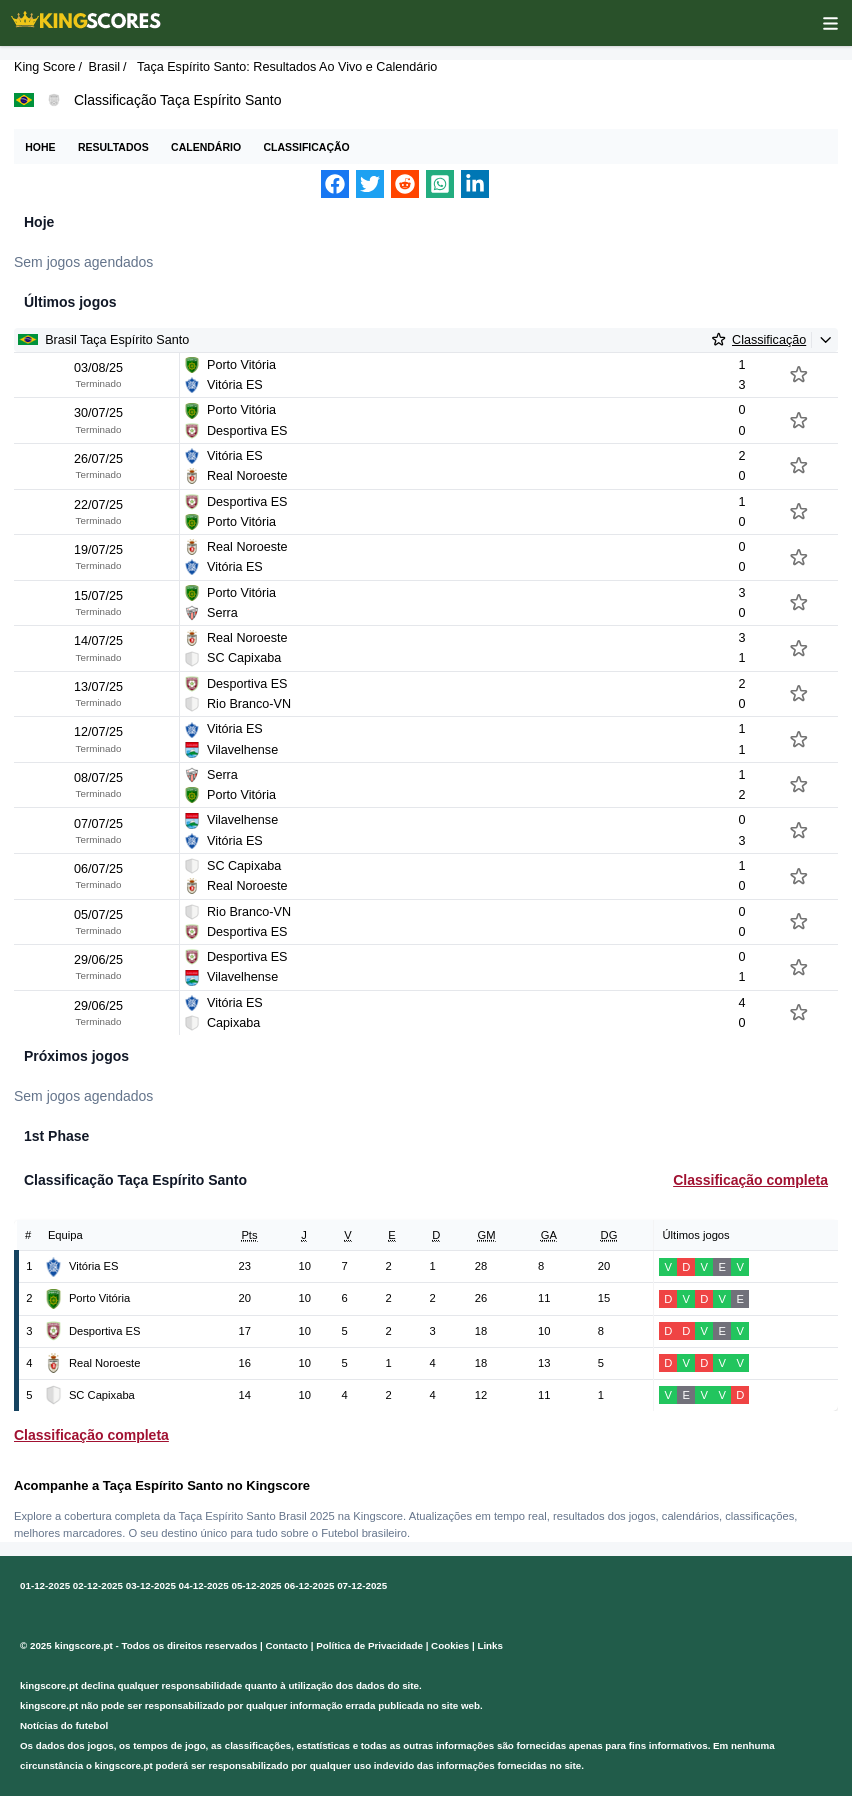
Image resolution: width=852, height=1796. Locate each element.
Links (490, 1645)
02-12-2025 (98, 1585)
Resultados (113, 147)
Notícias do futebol (64, 1725)
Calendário (206, 147)
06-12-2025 (309, 1585)
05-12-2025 (256, 1585)
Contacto (287, 1645)
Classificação (306, 147)
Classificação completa (750, 1180)
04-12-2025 (204, 1585)
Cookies (450, 1645)
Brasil (105, 67)
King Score (45, 67)
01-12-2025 (45, 1585)
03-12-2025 (151, 1585)
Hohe (40, 147)
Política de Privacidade (369, 1645)
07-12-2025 (362, 1585)
